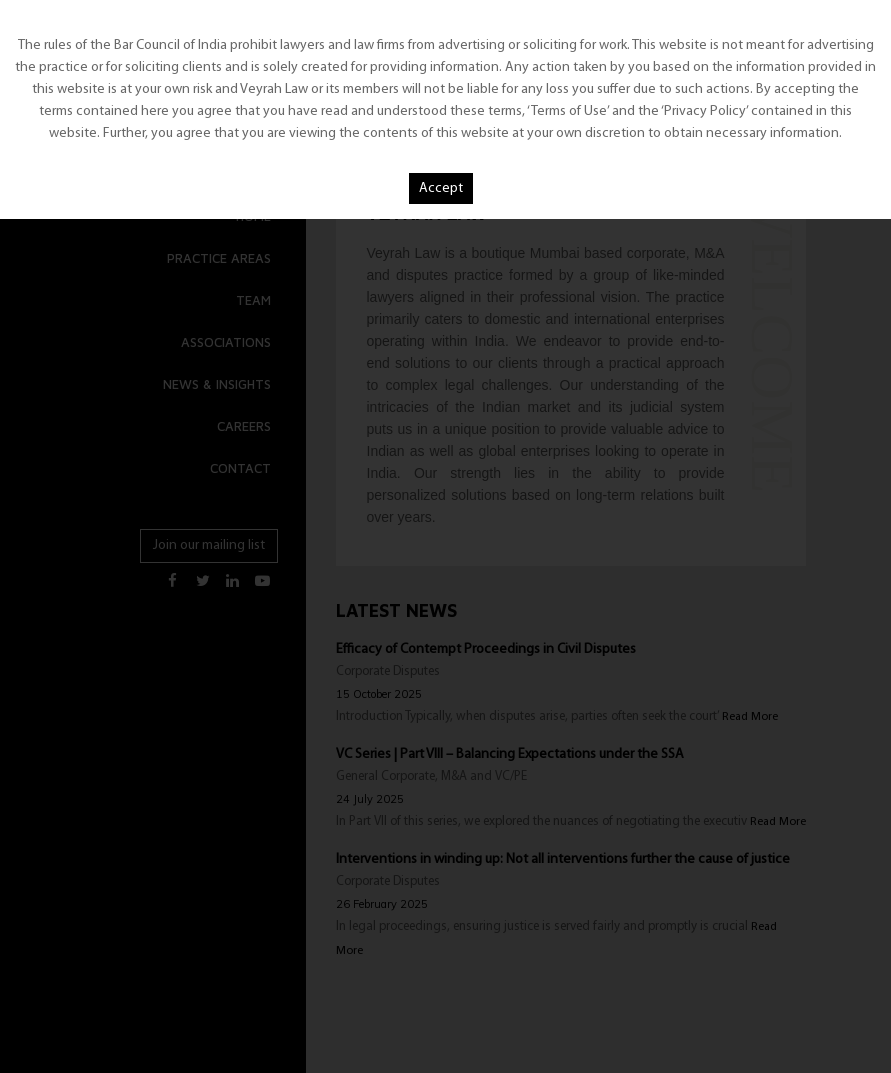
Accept (441, 188)
